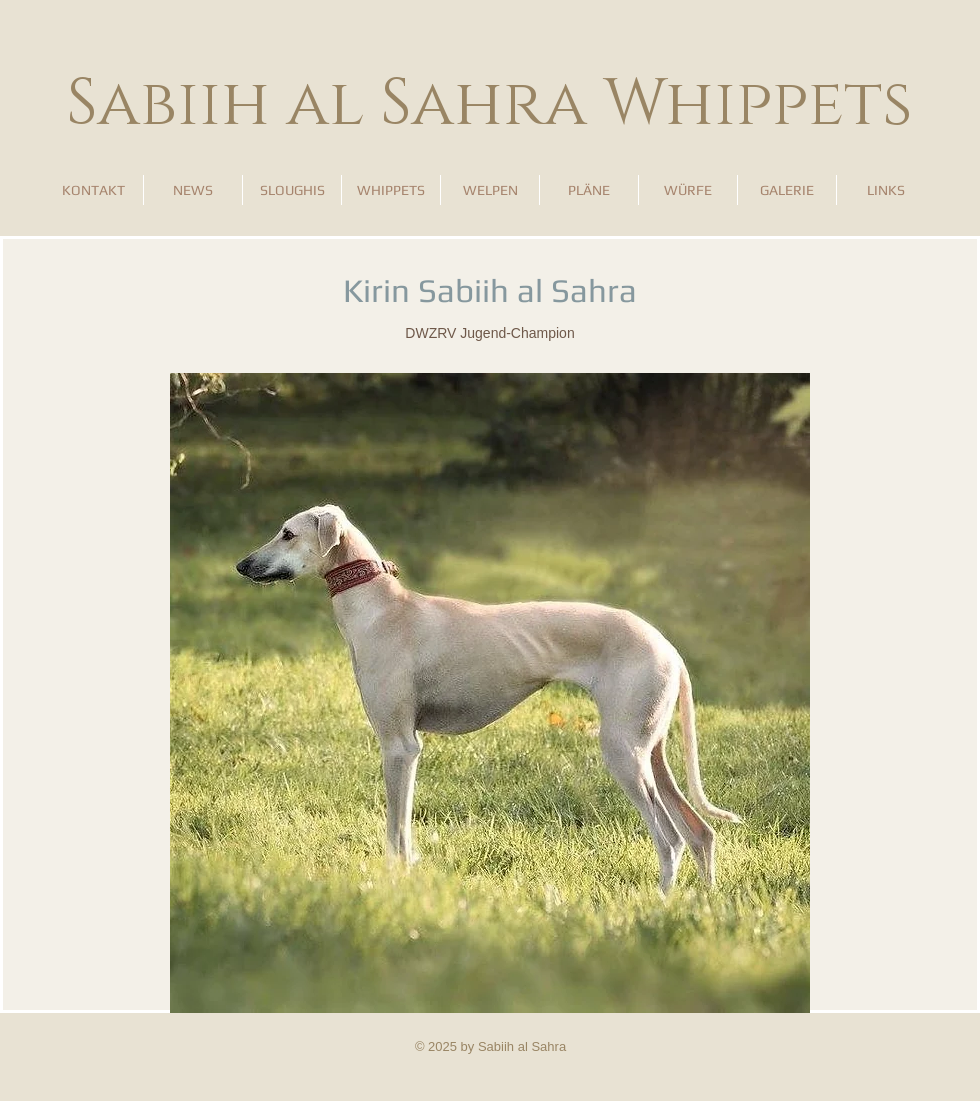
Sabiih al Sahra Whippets (489, 104)
